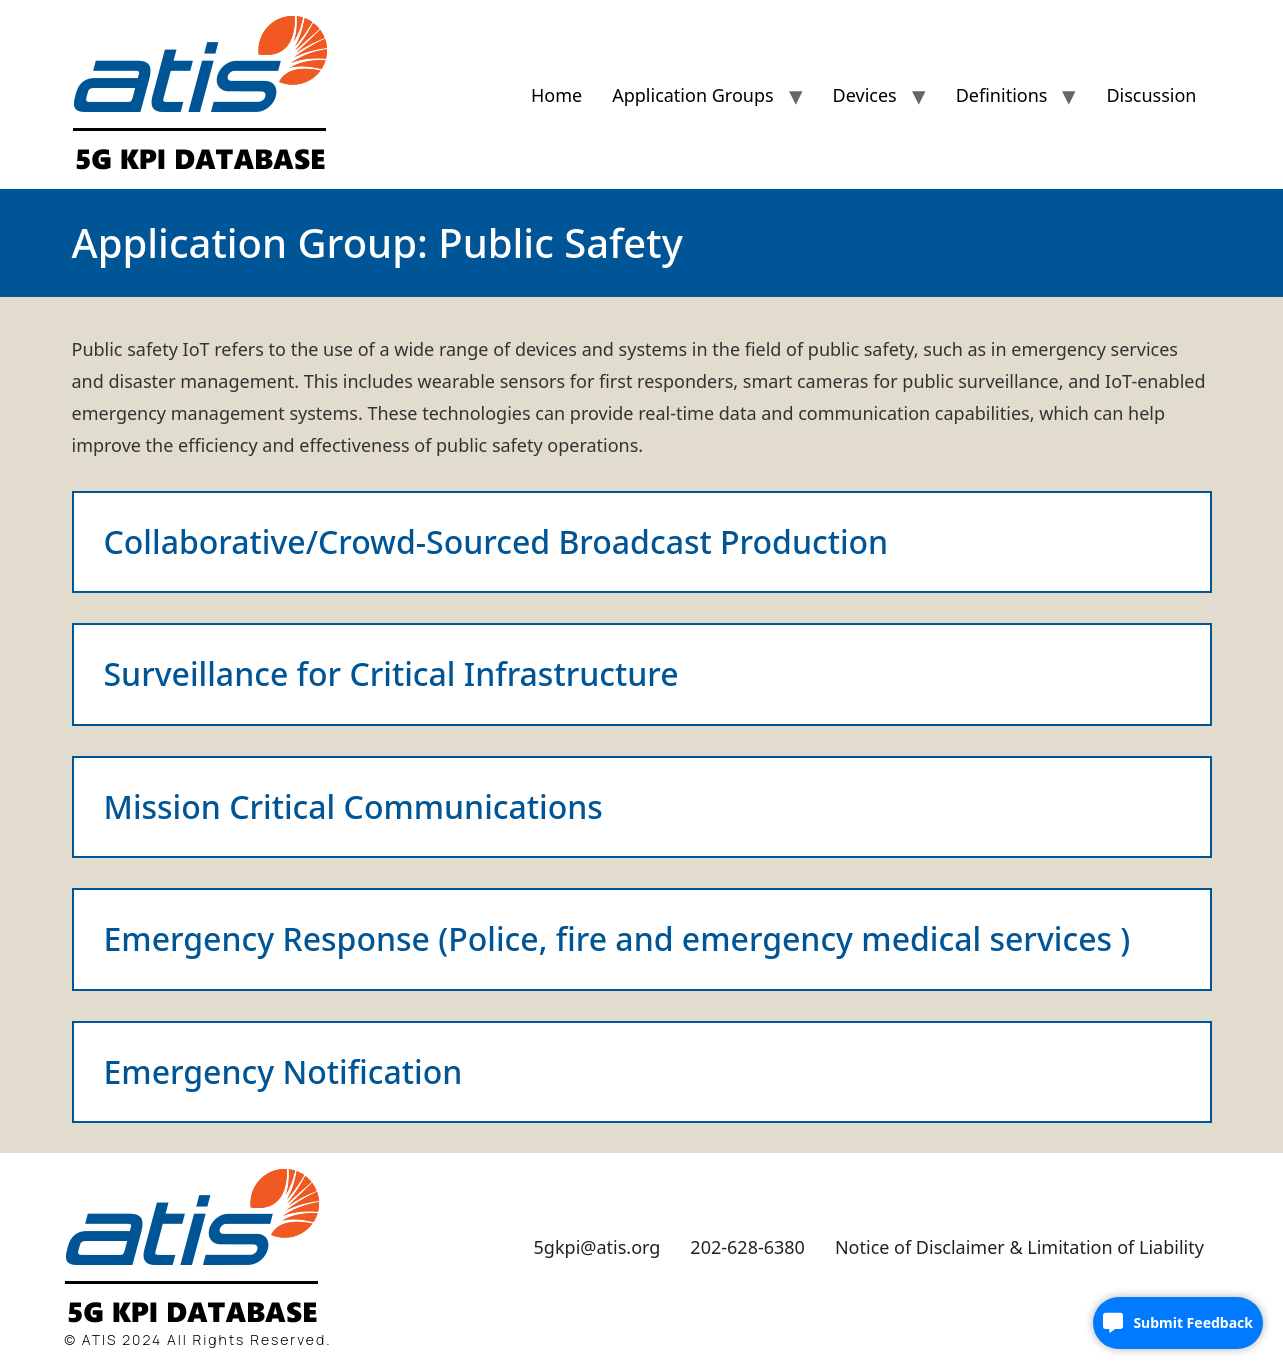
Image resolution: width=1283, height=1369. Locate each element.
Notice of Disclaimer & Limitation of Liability (1019, 1247)
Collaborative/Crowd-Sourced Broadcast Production (496, 541)
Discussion (1151, 95)
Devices (865, 95)
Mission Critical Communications (353, 806)
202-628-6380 (747, 1247)
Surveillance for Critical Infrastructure (391, 673)
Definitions (1002, 95)
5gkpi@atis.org (597, 1247)
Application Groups (692, 95)
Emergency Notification (283, 1071)
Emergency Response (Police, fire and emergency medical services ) (617, 938)
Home (556, 95)
